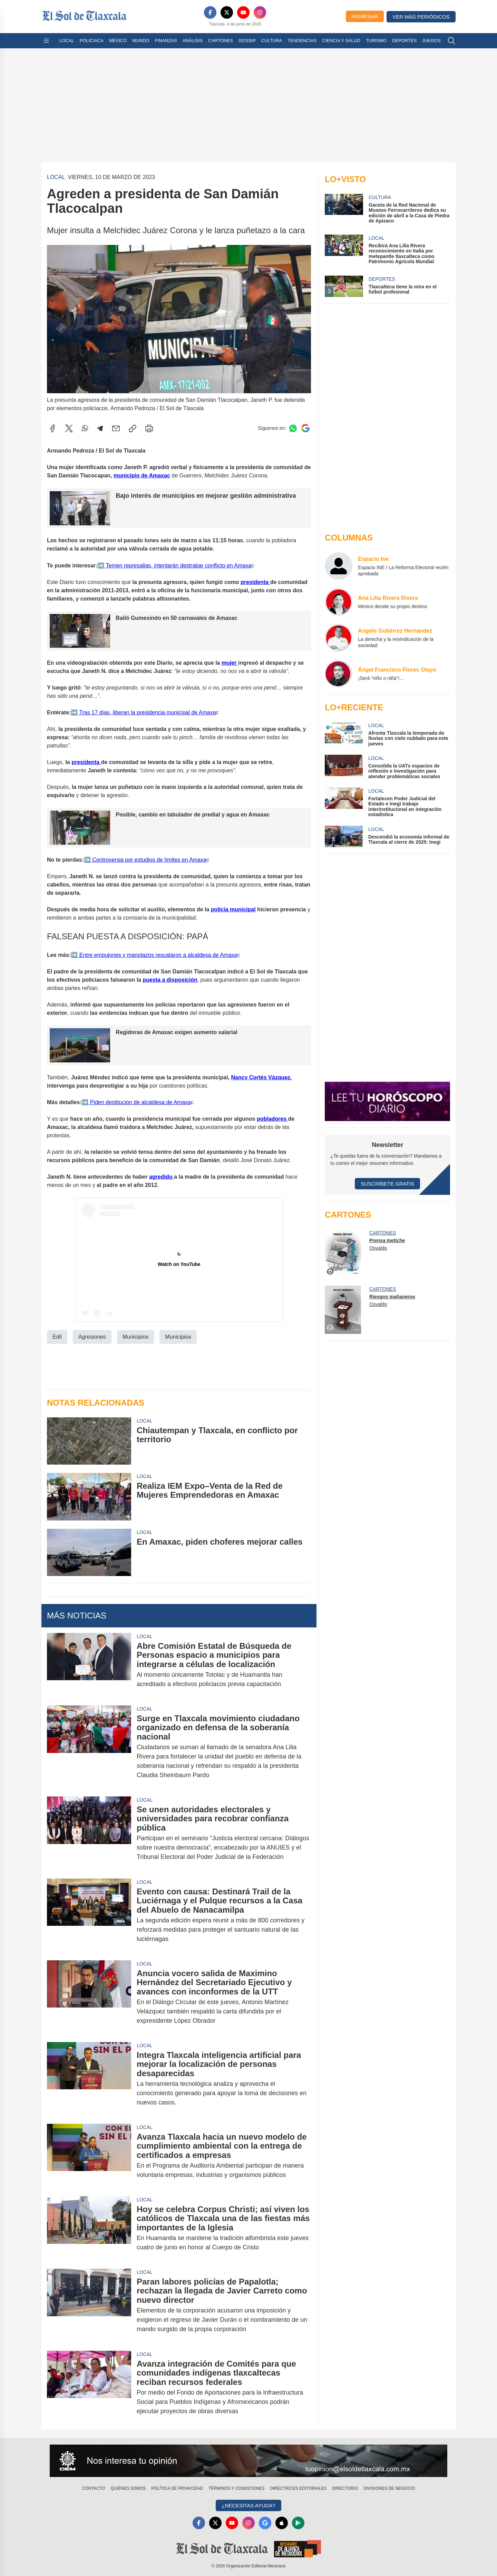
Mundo (140, 40)
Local (66, 40)
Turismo (376, 40)
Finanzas (166, 40)
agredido (161, 1176)
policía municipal (233, 909)
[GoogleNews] (265, 2523)
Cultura (271, 40)
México (118, 40)
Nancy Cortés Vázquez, (261, 1077)
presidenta (255, 582)
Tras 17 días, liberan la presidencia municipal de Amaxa (147, 712)
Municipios (136, 1336)
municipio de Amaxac (142, 475)
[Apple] (281, 2523)
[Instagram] (260, 12)
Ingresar (364, 16)
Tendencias (302, 40)
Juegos (431, 40)
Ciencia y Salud (341, 40)
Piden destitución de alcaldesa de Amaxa (139, 1102)
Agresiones (92, 1336)
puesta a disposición (170, 979)
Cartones (220, 40)
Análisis (193, 40)
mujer (230, 663)
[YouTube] (243, 12)
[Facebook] (210, 12)
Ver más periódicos (421, 17)
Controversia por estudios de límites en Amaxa (148, 859)
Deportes (404, 40)
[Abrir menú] (46, 41)
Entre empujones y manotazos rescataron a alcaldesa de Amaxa (157, 955)
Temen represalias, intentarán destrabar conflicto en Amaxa (177, 565)
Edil (57, 1336)
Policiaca (92, 40)
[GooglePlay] (298, 2523)
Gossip (247, 40)
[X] (227, 12)
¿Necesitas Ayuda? (248, 2505)
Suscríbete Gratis (387, 1184)
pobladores (272, 1118)
